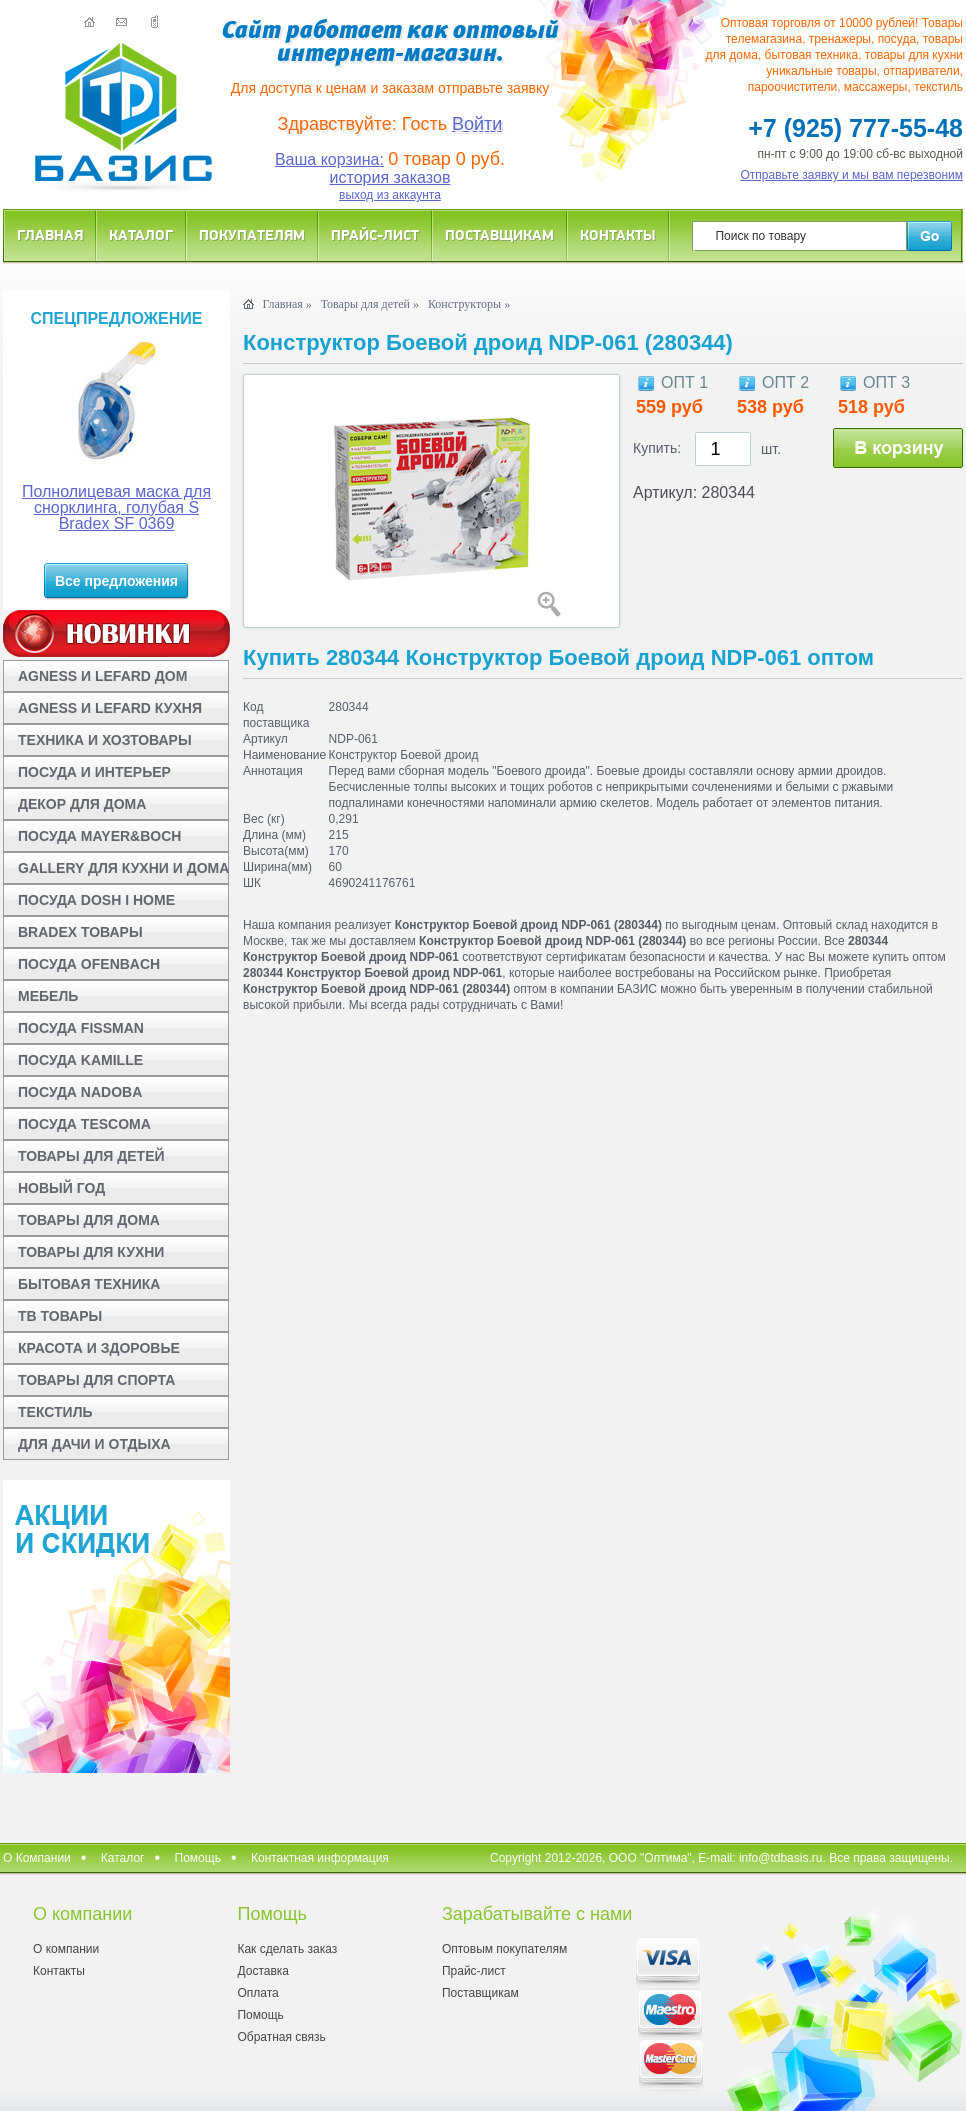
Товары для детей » (370, 304)
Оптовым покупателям (504, 1949)
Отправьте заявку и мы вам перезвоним (852, 175)
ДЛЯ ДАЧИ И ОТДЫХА (94, 1444)
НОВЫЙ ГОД (61, 1188)
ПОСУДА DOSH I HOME (96, 900)
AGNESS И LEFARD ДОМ (102, 676)
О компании (66, 1949)
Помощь (198, 1858)
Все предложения (116, 581)
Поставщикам (499, 234)
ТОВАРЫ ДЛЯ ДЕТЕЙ (91, 1156)
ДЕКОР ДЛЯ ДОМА (82, 804)
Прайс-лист (375, 234)
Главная (50, 234)
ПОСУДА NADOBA (80, 1092)
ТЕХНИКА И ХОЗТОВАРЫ (105, 740)
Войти (477, 124)
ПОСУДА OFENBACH (89, 964)
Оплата (257, 1993)
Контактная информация (320, 1858)
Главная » (286, 304)
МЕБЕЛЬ (48, 996)
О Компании (37, 1858)
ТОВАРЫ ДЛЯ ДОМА (89, 1220)
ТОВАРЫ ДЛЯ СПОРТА (96, 1380)
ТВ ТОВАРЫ (60, 1316)
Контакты (618, 234)
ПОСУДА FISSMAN (81, 1028)
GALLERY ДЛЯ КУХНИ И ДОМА (123, 868)
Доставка (263, 1971)
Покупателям (252, 234)
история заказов (390, 177)
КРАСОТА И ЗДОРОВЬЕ (99, 1348)
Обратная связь (281, 2037)
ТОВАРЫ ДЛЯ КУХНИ (91, 1252)
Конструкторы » (469, 304)
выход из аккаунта (390, 195)
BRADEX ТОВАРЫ (80, 932)
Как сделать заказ (287, 1949)
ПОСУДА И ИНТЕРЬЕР (94, 772)
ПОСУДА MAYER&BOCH (99, 836)
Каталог (141, 234)
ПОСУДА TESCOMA (84, 1124)
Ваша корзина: (329, 159)
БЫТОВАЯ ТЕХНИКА (89, 1284)
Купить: (657, 448)
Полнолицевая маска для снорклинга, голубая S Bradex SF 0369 (116, 507)
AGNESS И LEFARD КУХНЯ (110, 708)
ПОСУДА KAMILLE (80, 1060)
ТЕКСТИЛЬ (55, 1412)
